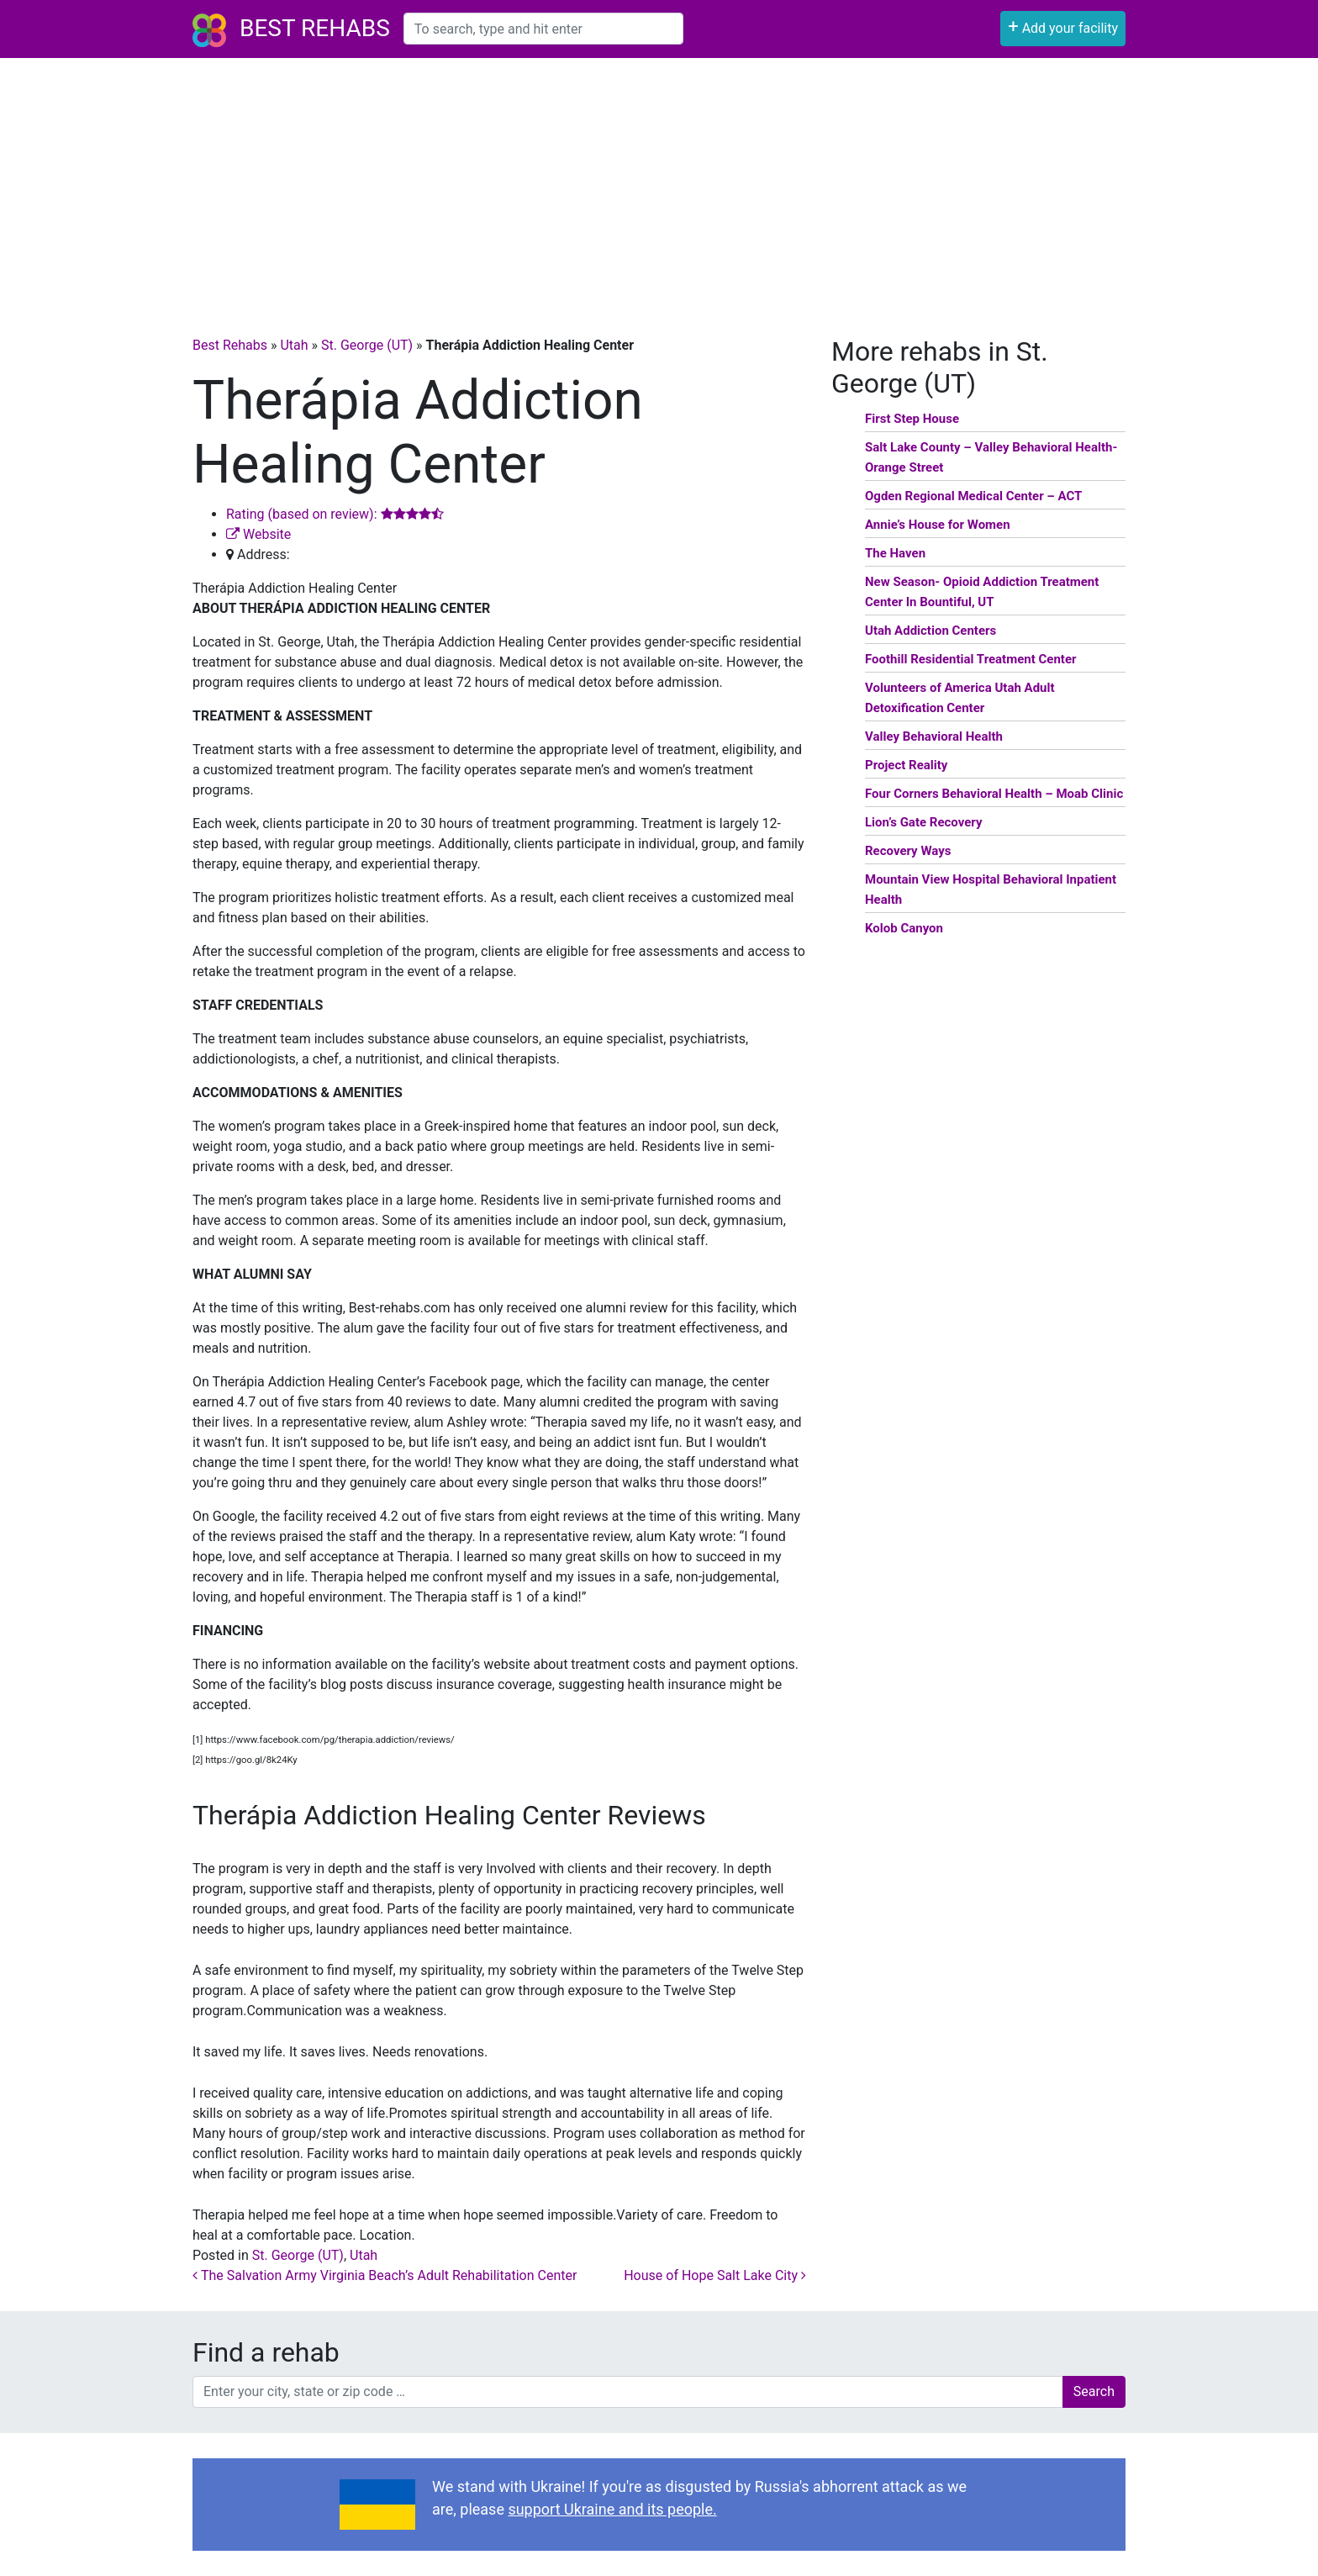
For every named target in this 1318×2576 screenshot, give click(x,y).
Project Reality (906, 765)
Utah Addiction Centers (930, 630)
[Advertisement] (659, 184)
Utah (294, 345)
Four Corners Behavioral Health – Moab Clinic (994, 793)
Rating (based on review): (335, 514)
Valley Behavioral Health (934, 736)
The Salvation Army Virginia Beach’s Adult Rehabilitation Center (384, 2275)
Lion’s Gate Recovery (923, 822)
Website (258, 534)
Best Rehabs (315, 28)
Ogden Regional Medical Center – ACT (973, 496)
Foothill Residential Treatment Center (971, 659)
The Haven (895, 553)
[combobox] (543, 29)
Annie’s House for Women (937, 524)
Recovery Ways (908, 850)
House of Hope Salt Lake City (715, 2275)
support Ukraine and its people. (612, 2509)
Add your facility (1063, 26)
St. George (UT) (367, 345)
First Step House (912, 418)
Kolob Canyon (904, 928)
